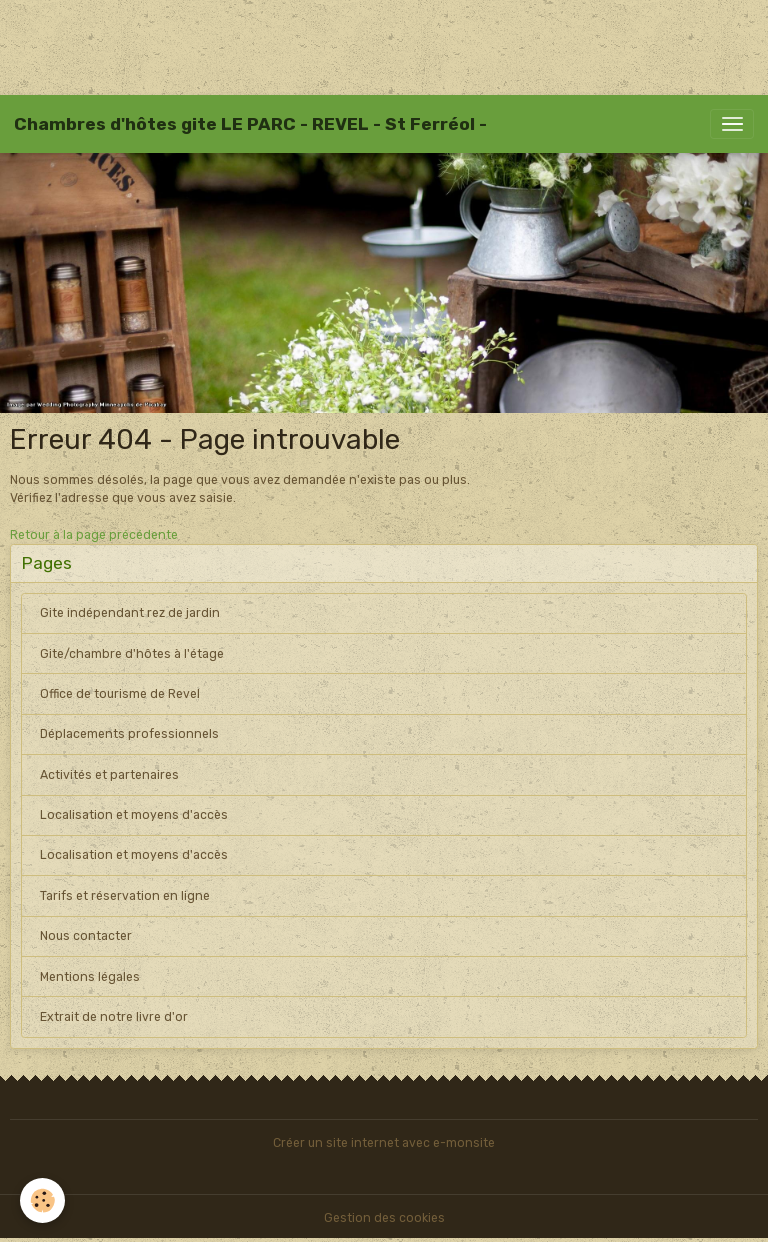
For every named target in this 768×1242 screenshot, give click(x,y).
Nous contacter (86, 936)
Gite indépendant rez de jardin (130, 613)
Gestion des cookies (384, 1218)
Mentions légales (90, 977)
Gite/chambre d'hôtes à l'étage (132, 654)
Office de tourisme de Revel (120, 694)
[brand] (250, 124)
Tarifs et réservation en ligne (125, 896)
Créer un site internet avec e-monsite (384, 1143)
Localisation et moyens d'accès (134, 815)
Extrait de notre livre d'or (114, 1017)
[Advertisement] (364, 45)
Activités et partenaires (109, 775)
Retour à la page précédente (94, 535)
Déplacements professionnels (129, 734)
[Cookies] (42, 1200)
